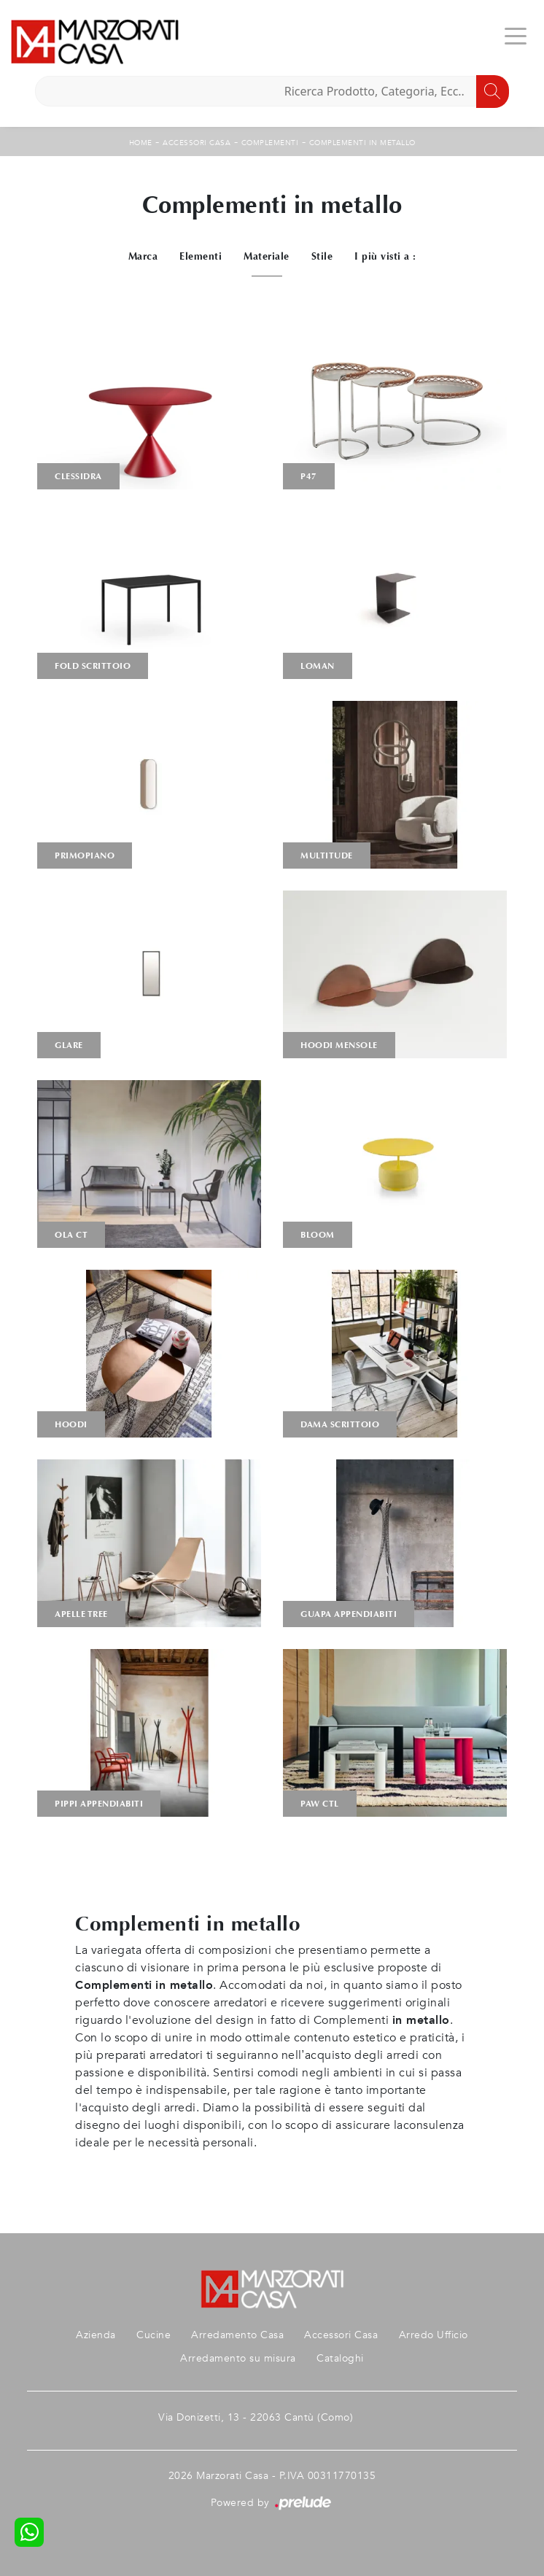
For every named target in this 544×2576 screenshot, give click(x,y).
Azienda (96, 2335)
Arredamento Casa (237, 2335)
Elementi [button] (200, 256)
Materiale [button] (267, 256)
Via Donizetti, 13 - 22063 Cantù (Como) (255, 2417)
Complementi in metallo (362, 143)
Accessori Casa (196, 143)
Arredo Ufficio (433, 2335)
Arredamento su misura (238, 2358)
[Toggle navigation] (515, 35)
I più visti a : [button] (385, 256)
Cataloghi (340, 2358)
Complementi (270, 143)
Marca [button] (143, 256)
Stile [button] (322, 256)
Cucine (153, 2335)
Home (140, 143)
